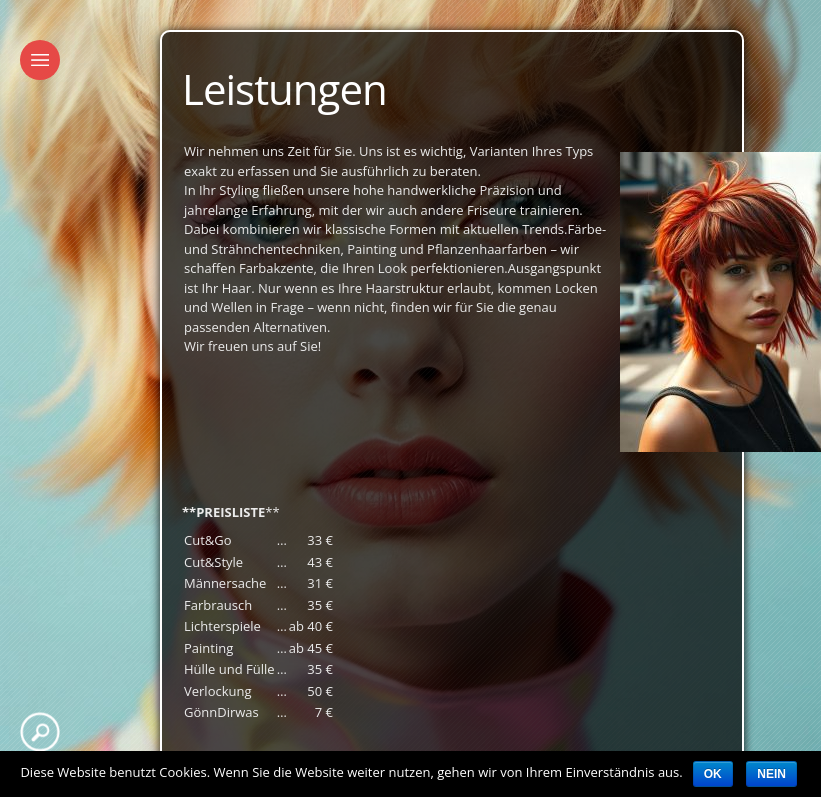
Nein (771, 774)
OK (713, 774)
